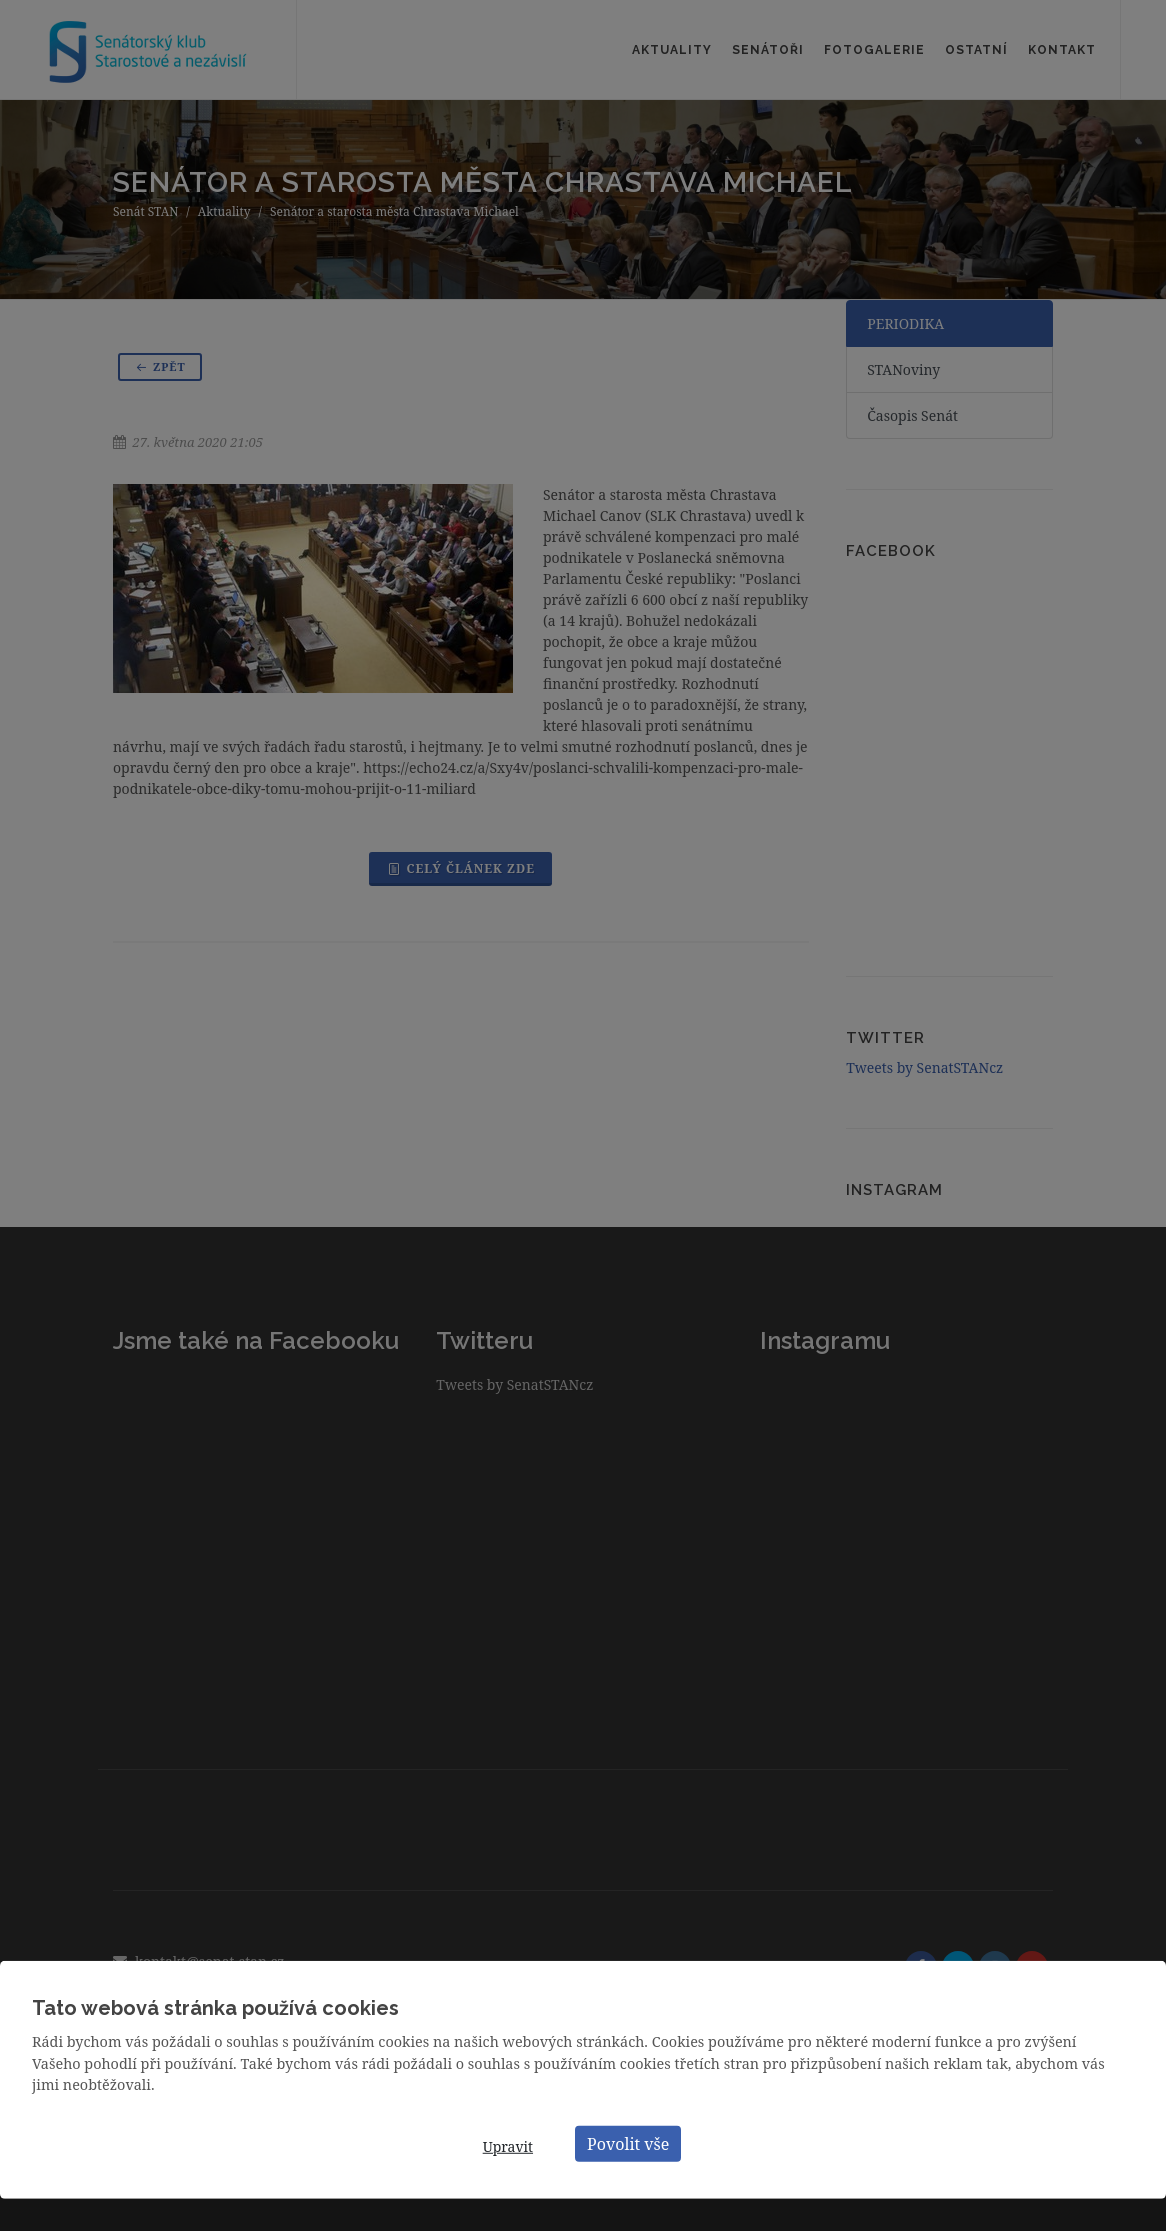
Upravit (508, 2146)
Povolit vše (628, 2143)
